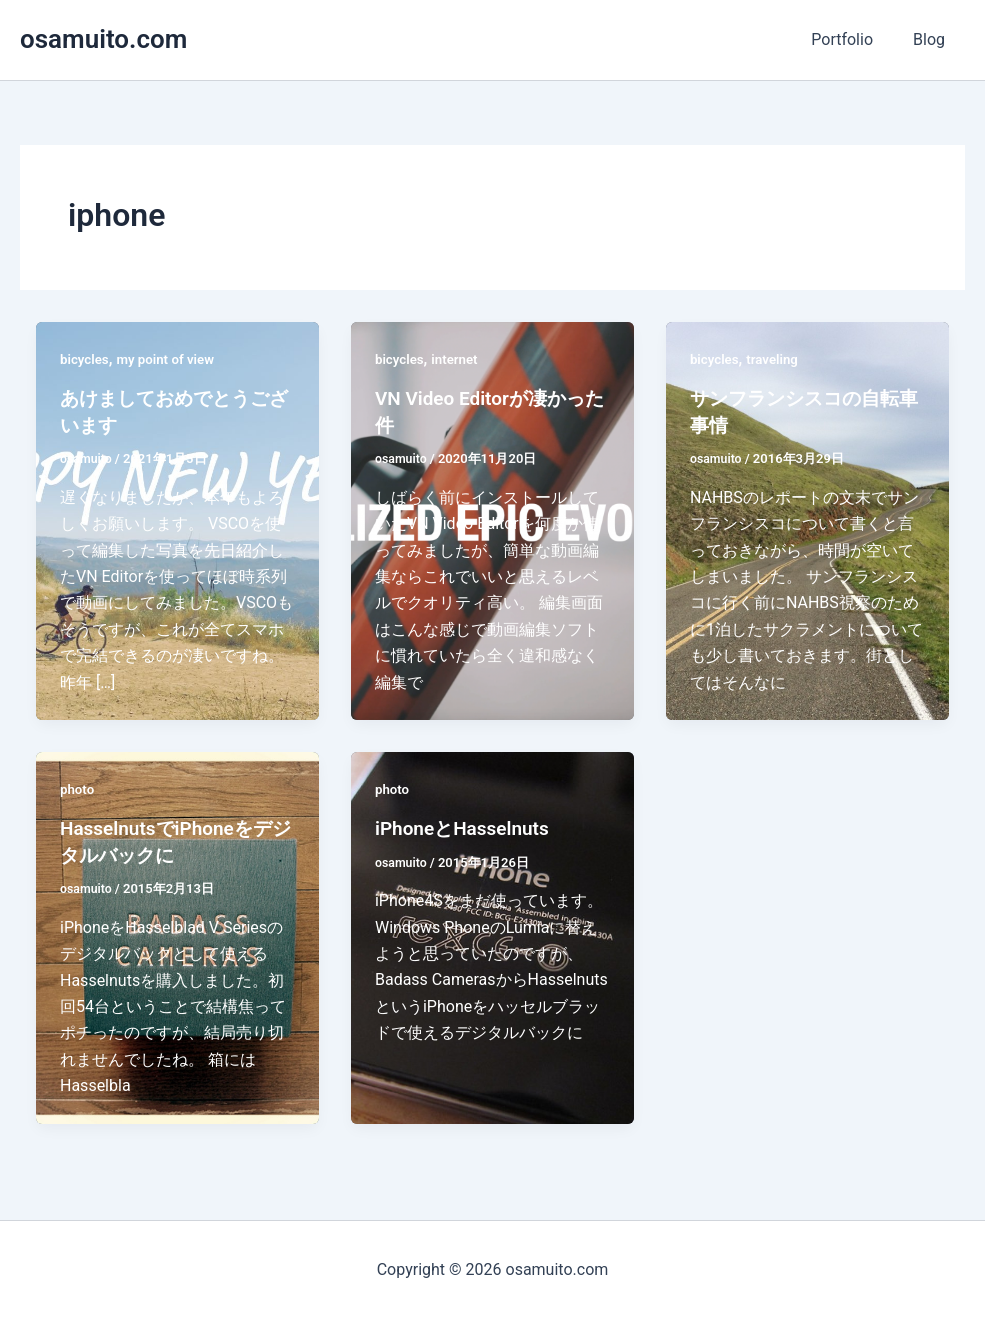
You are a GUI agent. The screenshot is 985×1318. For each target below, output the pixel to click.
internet (458, 359)
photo (78, 788)
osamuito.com (103, 39)
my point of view (170, 359)
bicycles (85, 359)
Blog (933, 39)
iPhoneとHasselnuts (466, 827)
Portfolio (854, 39)
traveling (776, 359)
